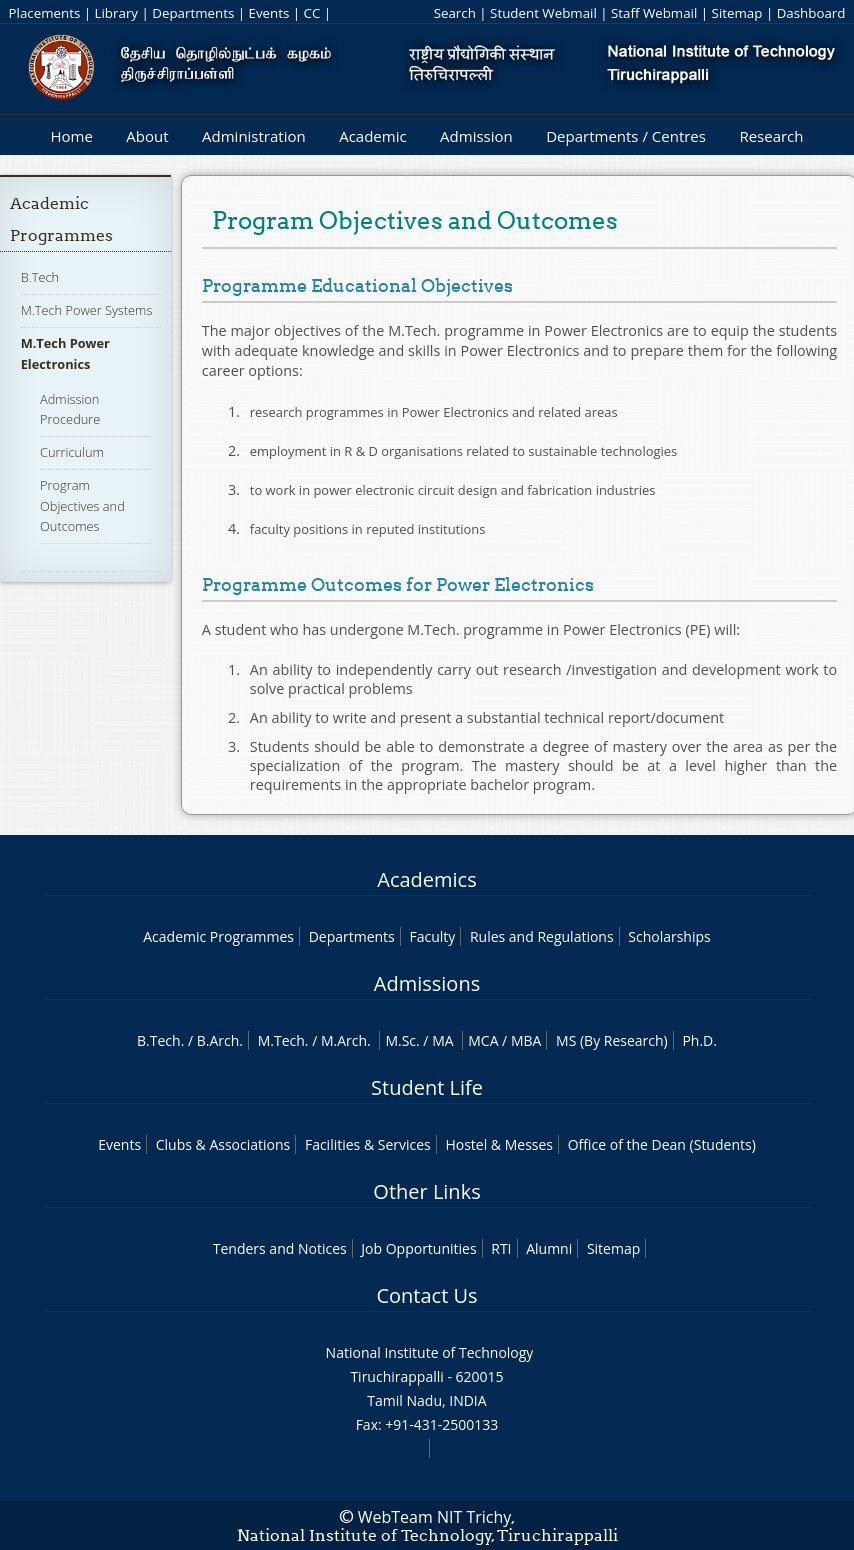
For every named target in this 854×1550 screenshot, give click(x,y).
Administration (254, 136)
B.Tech (40, 277)
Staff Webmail (654, 13)
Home (71, 136)
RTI (501, 1248)
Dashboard (811, 13)
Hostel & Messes (499, 1144)
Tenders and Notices (280, 1248)
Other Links (426, 1191)
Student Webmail (543, 13)
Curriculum (72, 452)
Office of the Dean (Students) (662, 1144)
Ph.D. (699, 1040)
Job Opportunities (418, 1248)
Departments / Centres (626, 136)
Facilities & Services (368, 1144)
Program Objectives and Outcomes (82, 505)
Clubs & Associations (223, 1144)
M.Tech (281, 1040)
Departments (193, 13)
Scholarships (669, 936)
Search (455, 13)
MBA (526, 1040)
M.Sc (400, 1040)
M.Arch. (346, 1040)
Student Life (427, 1087)
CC (312, 13)
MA (442, 1040)
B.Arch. (220, 1040)
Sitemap (737, 13)
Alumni (549, 1248)
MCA (483, 1040)
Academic (372, 136)
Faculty (432, 936)
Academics (426, 879)
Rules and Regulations (542, 936)
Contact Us (426, 1295)
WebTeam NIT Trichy (435, 1517)
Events (269, 13)
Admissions (427, 983)
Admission (476, 136)
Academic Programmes (218, 936)
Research (771, 136)
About (147, 136)
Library (116, 13)
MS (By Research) (612, 1040)
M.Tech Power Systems (87, 310)
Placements (45, 13)
